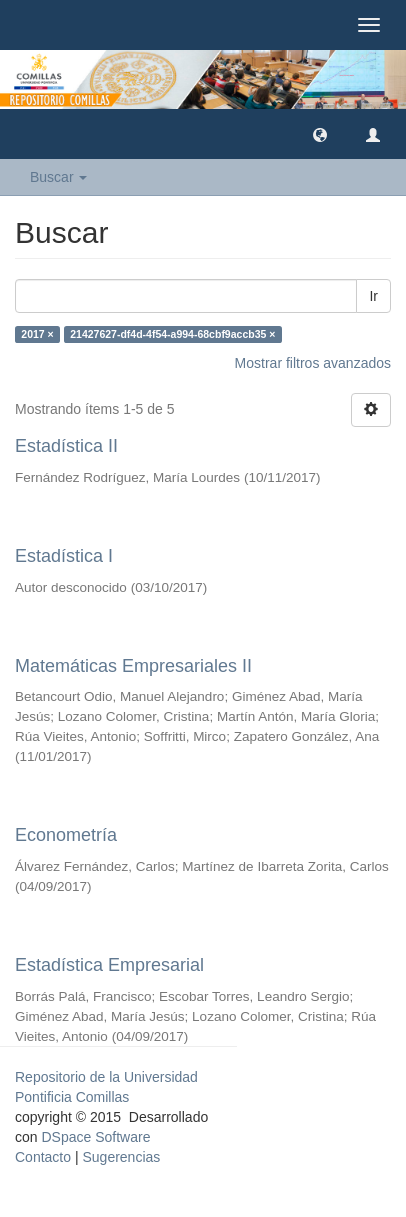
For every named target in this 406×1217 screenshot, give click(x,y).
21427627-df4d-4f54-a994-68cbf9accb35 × (172, 334)
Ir (373, 296)
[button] (320, 134)
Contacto (43, 1157)
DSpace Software (95, 1137)
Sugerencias (121, 1157)
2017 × (37, 334)
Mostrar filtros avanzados (313, 363)
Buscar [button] (58, 177)
